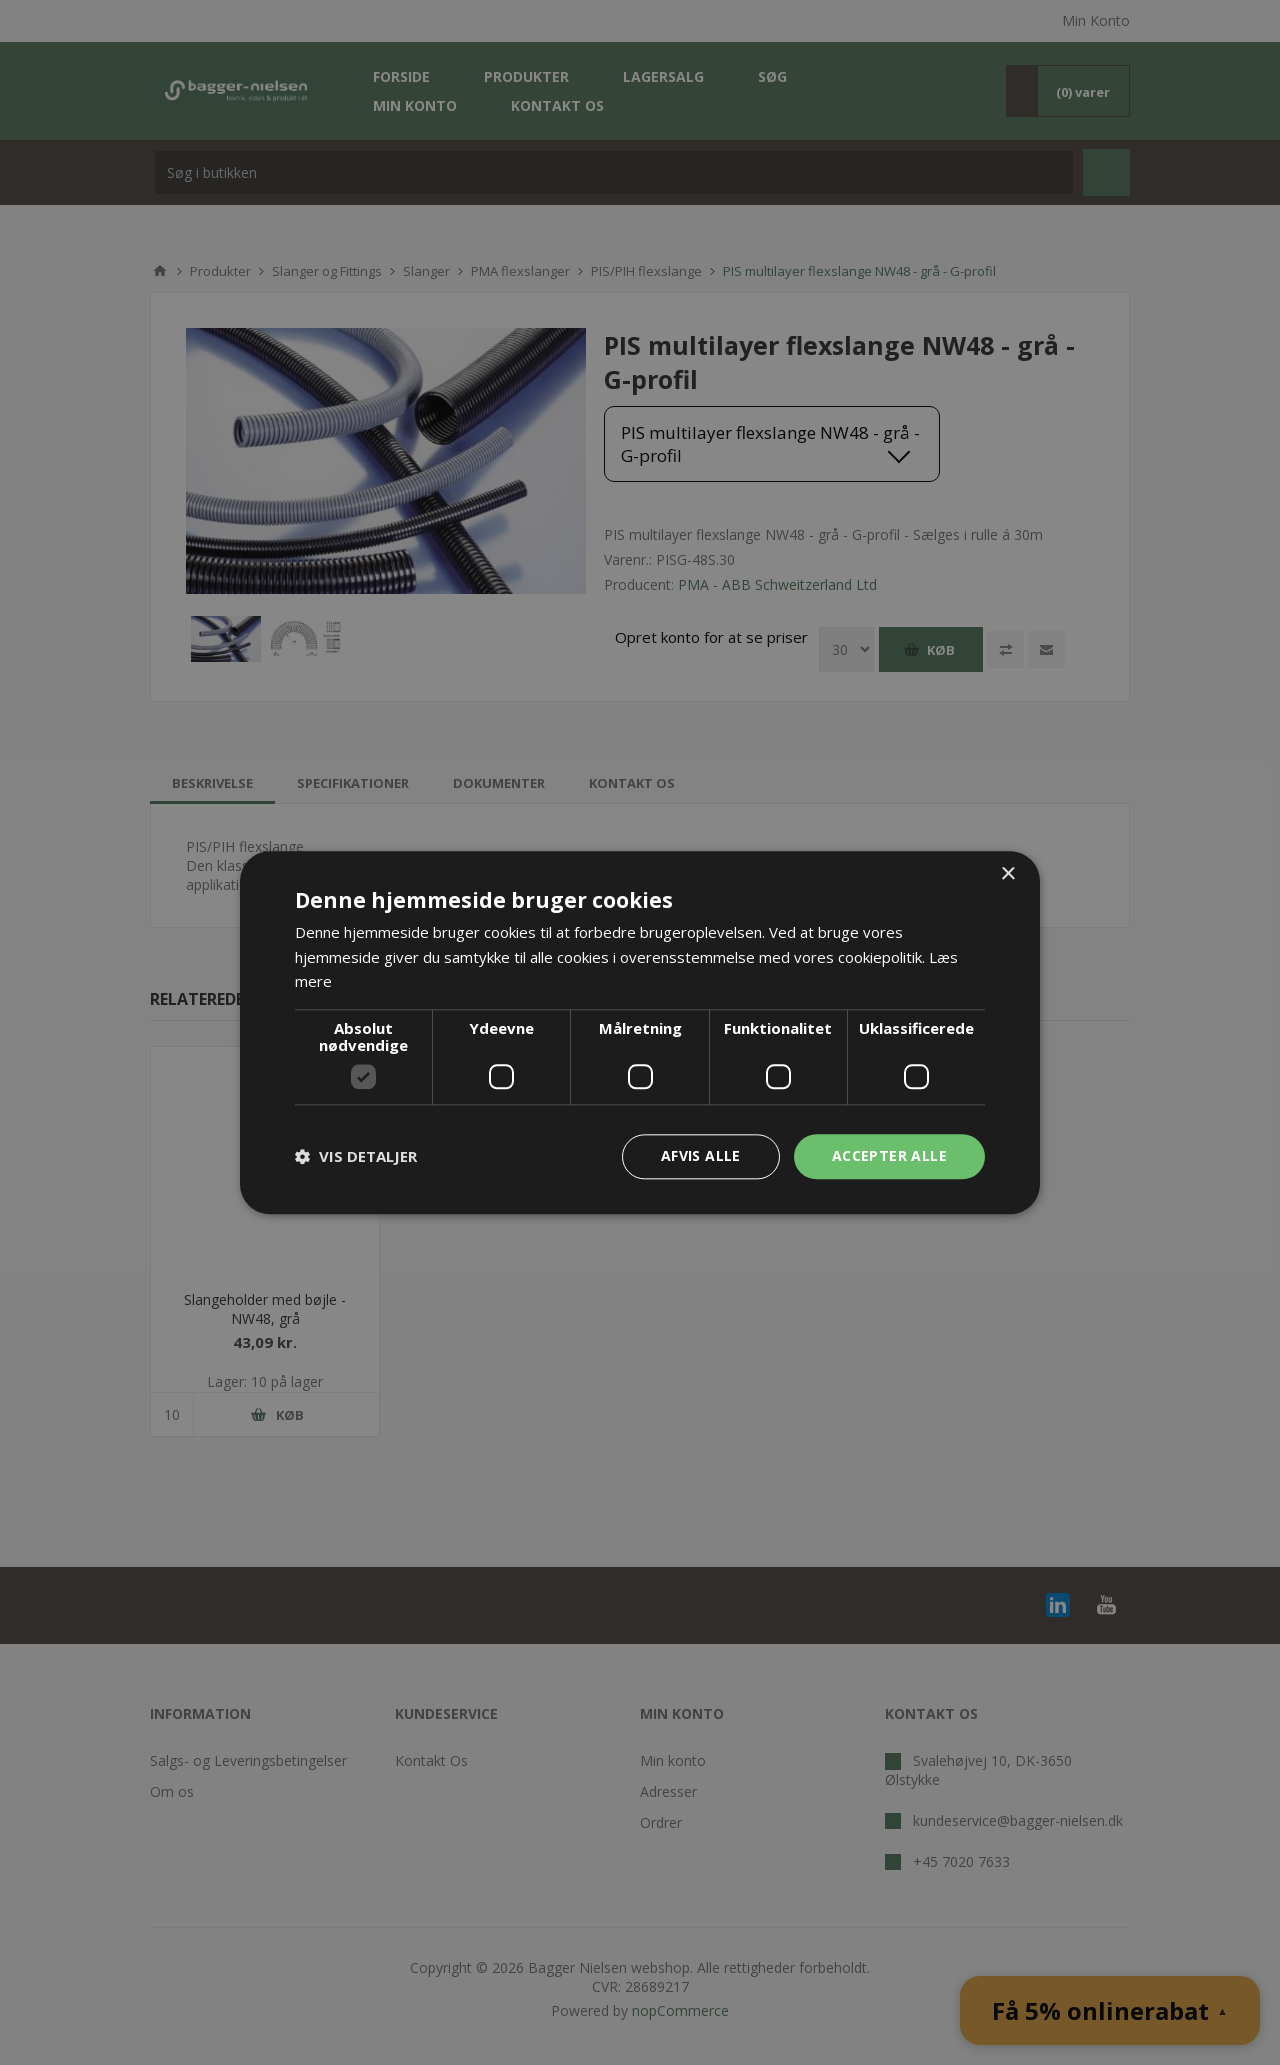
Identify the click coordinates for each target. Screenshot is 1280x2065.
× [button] (1007, 874)
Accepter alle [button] (889, 1155)
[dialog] (640, 1032)
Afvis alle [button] (701, 1155)
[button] (356, 1157)
